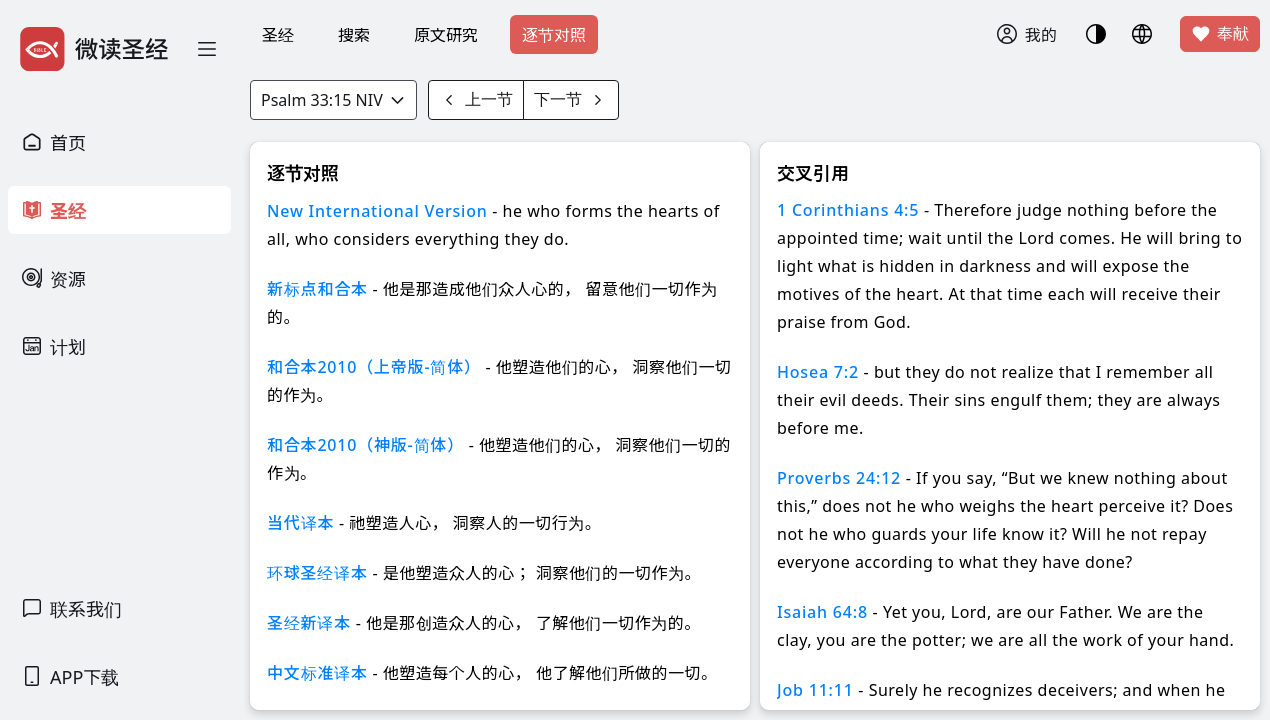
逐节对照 (554, 35)
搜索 (354, 35)
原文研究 (446, 35)
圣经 (278, 35)
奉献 (1220, 34)
